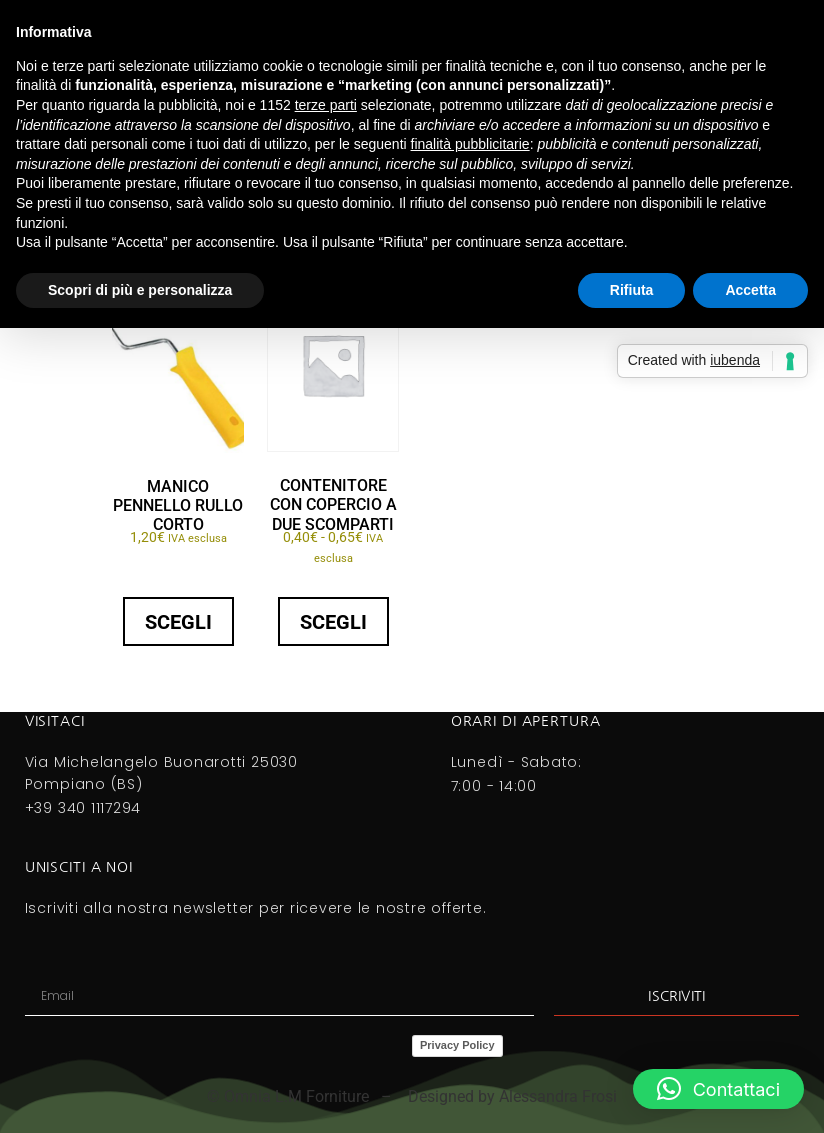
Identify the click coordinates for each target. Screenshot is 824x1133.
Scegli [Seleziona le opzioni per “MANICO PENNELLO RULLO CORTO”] (178, 622)
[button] (718, 1089)
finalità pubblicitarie (470, 144)
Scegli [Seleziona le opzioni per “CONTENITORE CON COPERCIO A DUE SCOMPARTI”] (333, 622)
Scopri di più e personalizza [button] (140, 290)
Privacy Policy (457, 1045)
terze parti (326, 105)
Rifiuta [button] (632, 290)
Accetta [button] (750, 290)
